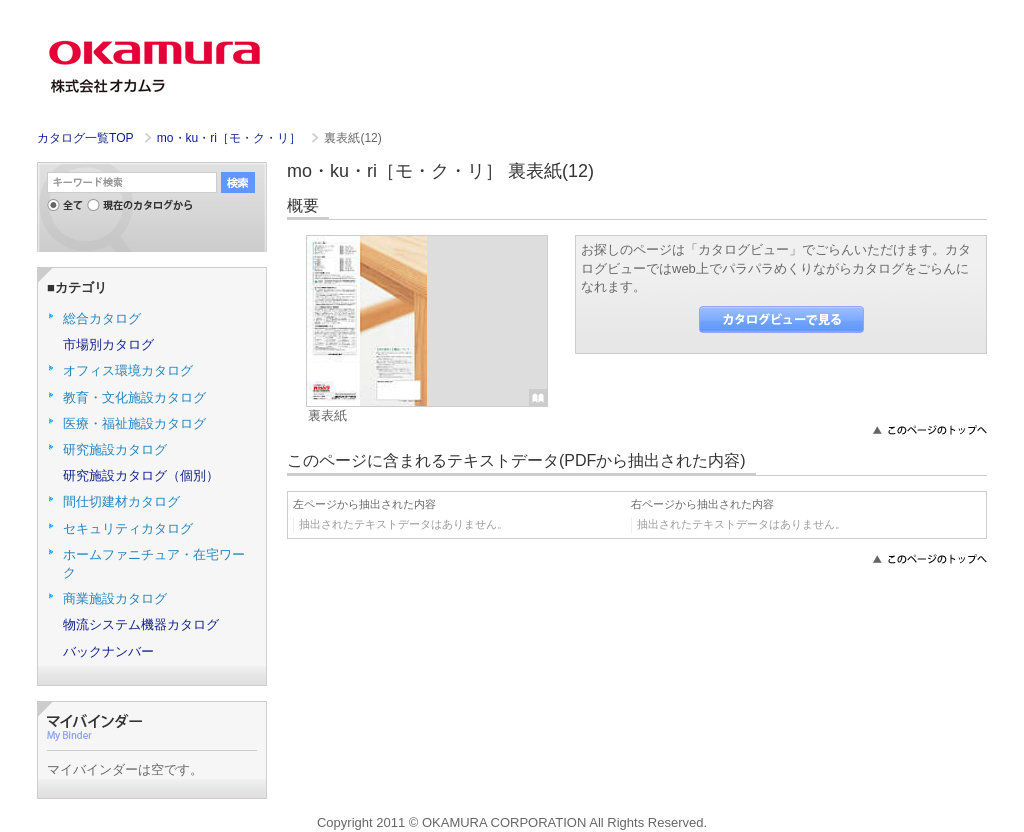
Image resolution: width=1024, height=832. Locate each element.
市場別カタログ (108, 344)
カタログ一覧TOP (85, 138)
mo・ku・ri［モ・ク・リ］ (231, 138)
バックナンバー (108, 651)
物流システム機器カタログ (141, 624)
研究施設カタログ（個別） (141, 475)
